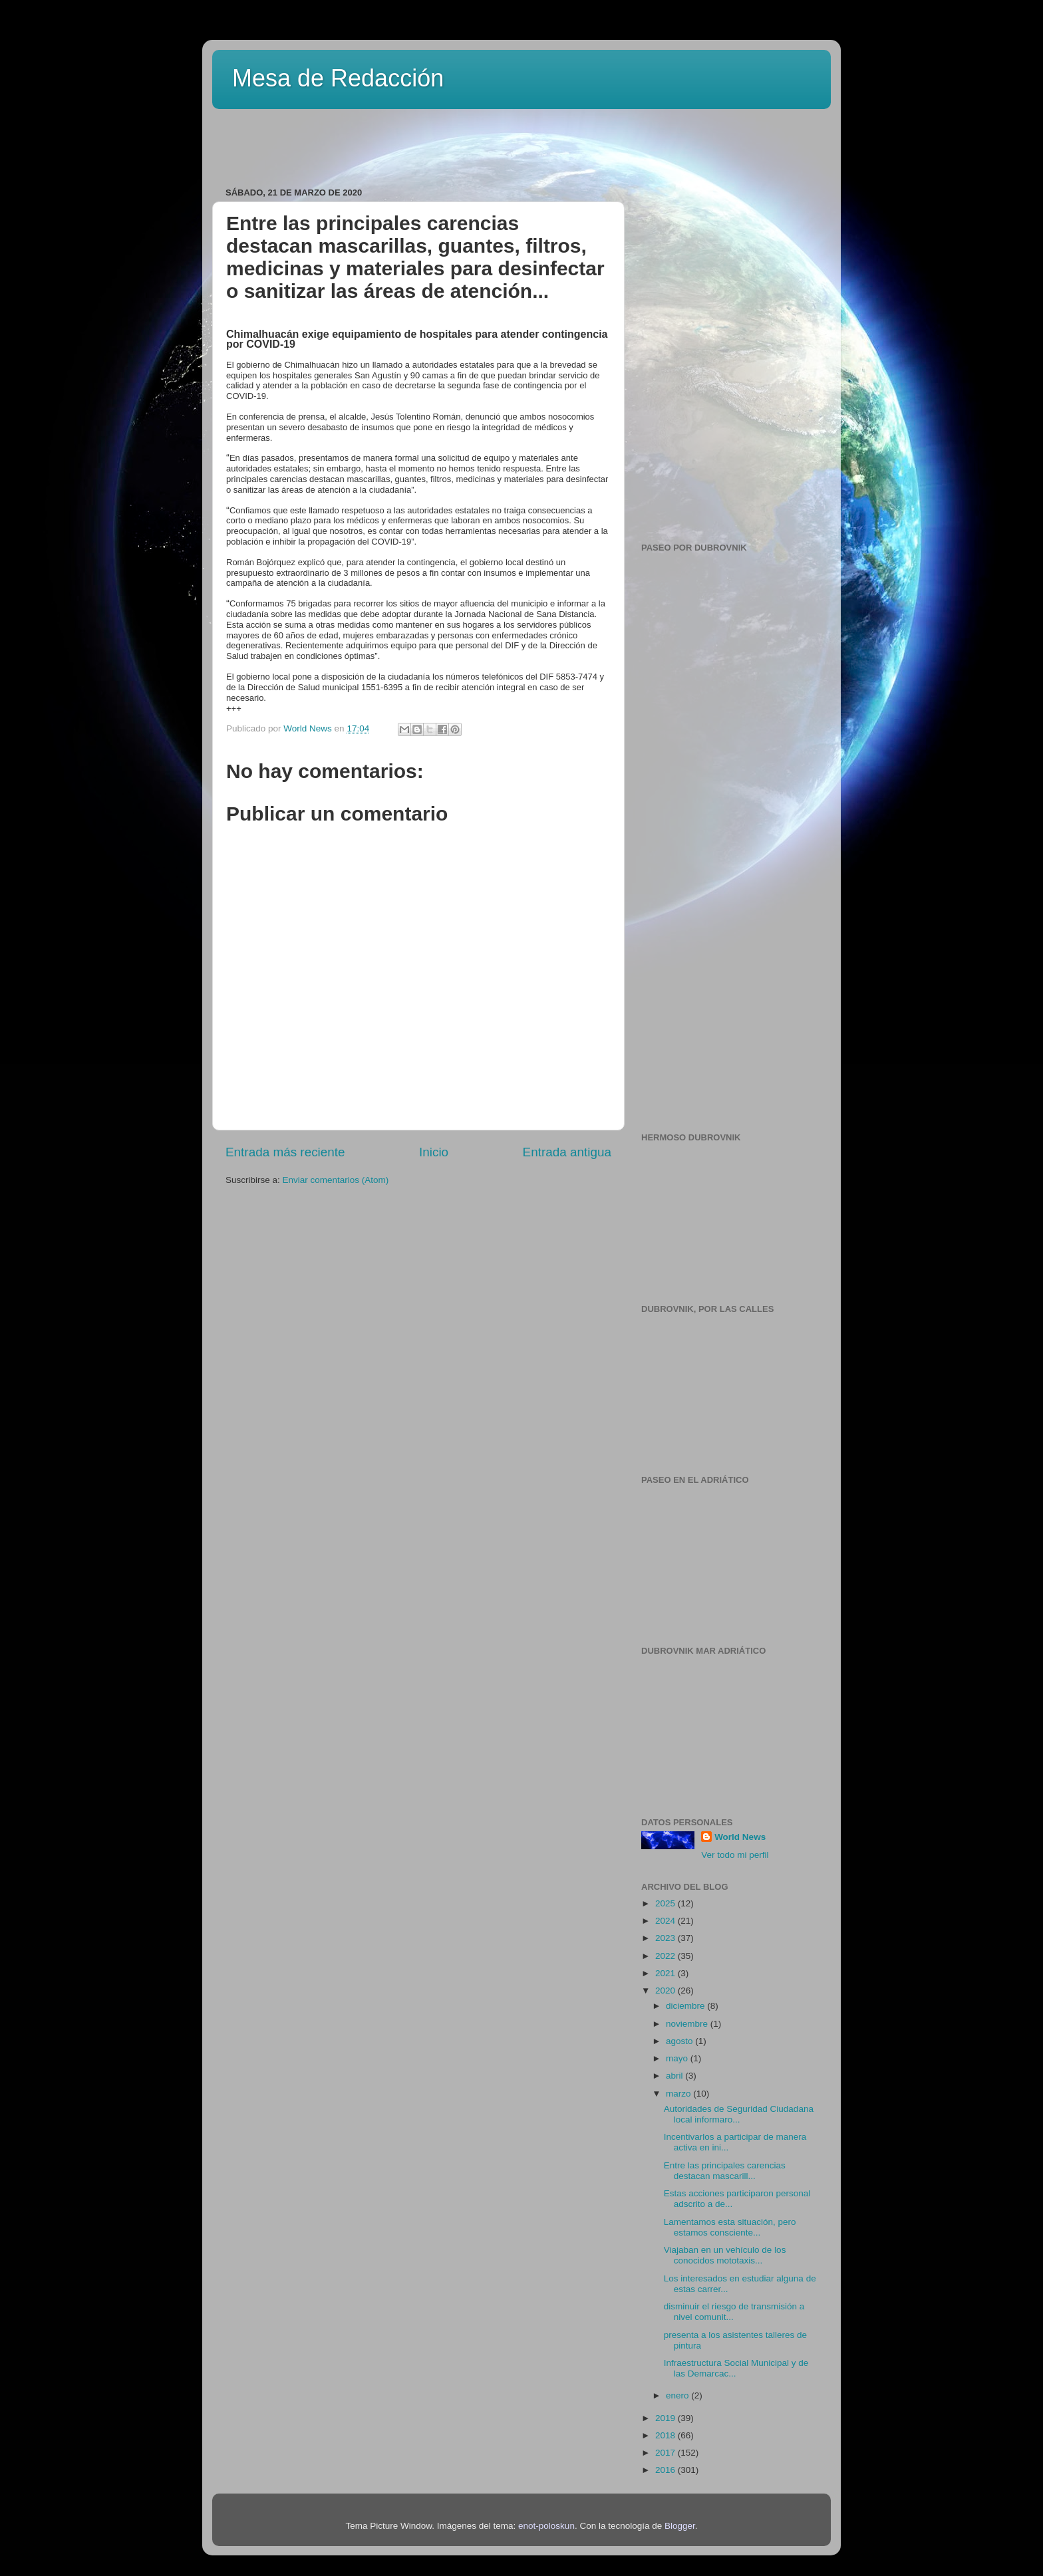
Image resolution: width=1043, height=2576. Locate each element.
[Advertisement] (381, 144)
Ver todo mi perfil (734, 1855)
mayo (678, 2058)
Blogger (680, 2526)
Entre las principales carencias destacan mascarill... (725, 2170)
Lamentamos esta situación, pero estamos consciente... (730, 2227)
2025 (666, 1903)
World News (740, 1837)
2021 (666, 1973)
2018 (666, 2435)
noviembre (688, 2024)
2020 (666, 1991)
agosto (680, 2041)
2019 (666, 2418)
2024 (666, 1921)
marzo (679, 2094)
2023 (666, 1938)
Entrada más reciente (285, 1152)
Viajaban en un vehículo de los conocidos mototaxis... (725, 2255)
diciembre (686, 2006)
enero (678, 2395)
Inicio (433, 1152)
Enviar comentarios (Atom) (336, 1180)
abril (675, 2076)
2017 (666, 2453)
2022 (666, 1956)
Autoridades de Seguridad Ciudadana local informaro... (739, 2114)
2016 (666, 2470)
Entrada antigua (567, 1152)
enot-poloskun (546, 2526)
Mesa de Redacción (338, 78)
